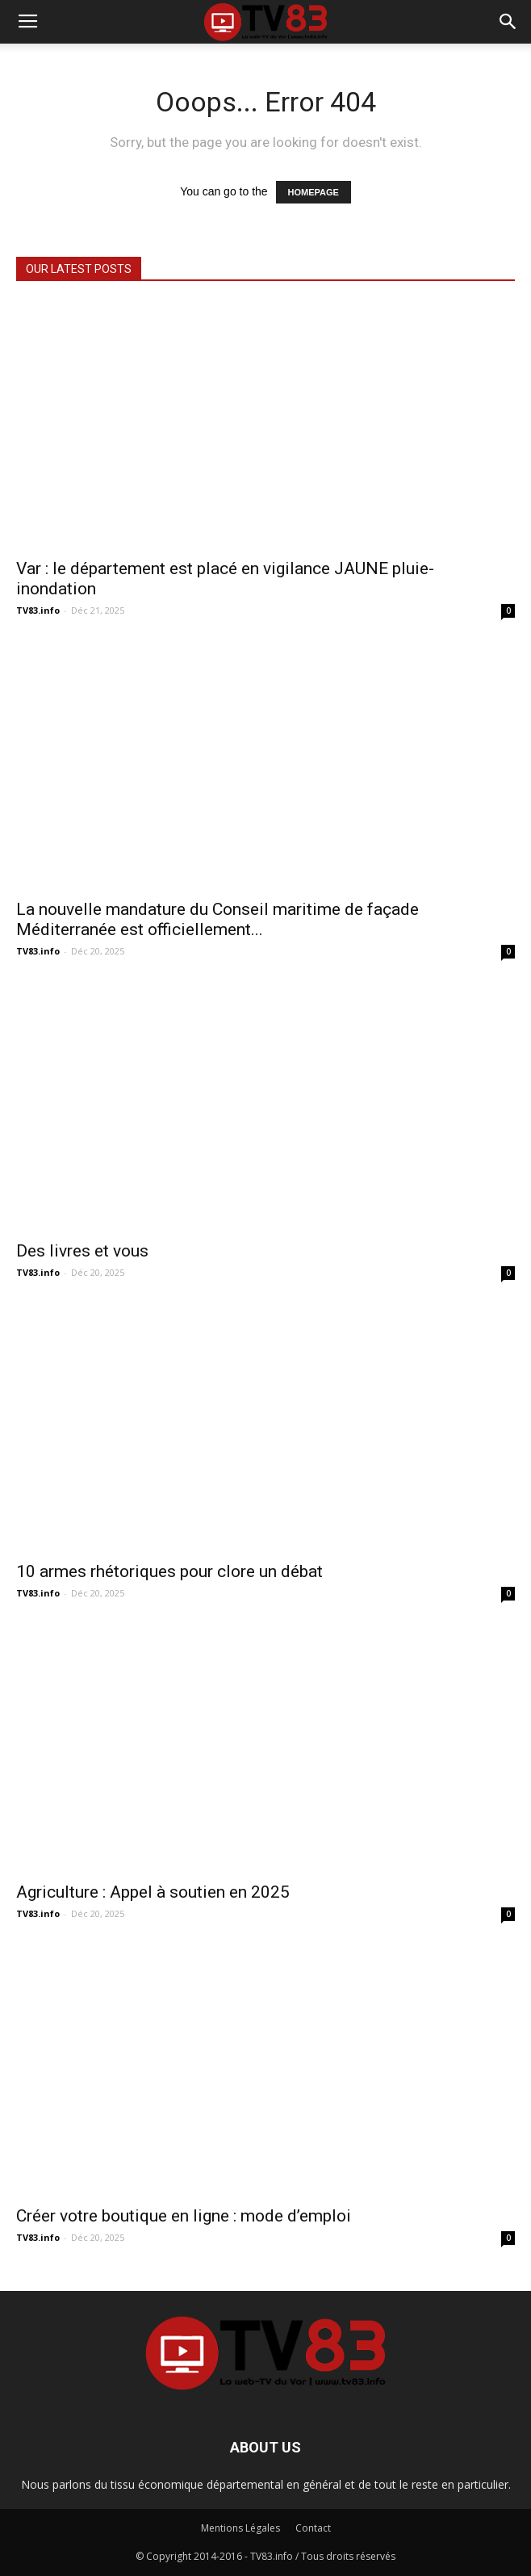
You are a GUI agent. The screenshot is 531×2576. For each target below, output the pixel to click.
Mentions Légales (240, 2528)
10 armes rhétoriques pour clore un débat (169, 1571)
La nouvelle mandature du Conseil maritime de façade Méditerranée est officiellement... (217, 919)
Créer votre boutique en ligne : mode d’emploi (183, 2216)
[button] (508, 22)
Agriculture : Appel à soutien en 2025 (153, 1892)
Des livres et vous (82, 1251)
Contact (313, 2528)
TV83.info (38, 610)
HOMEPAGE (313, 192)
